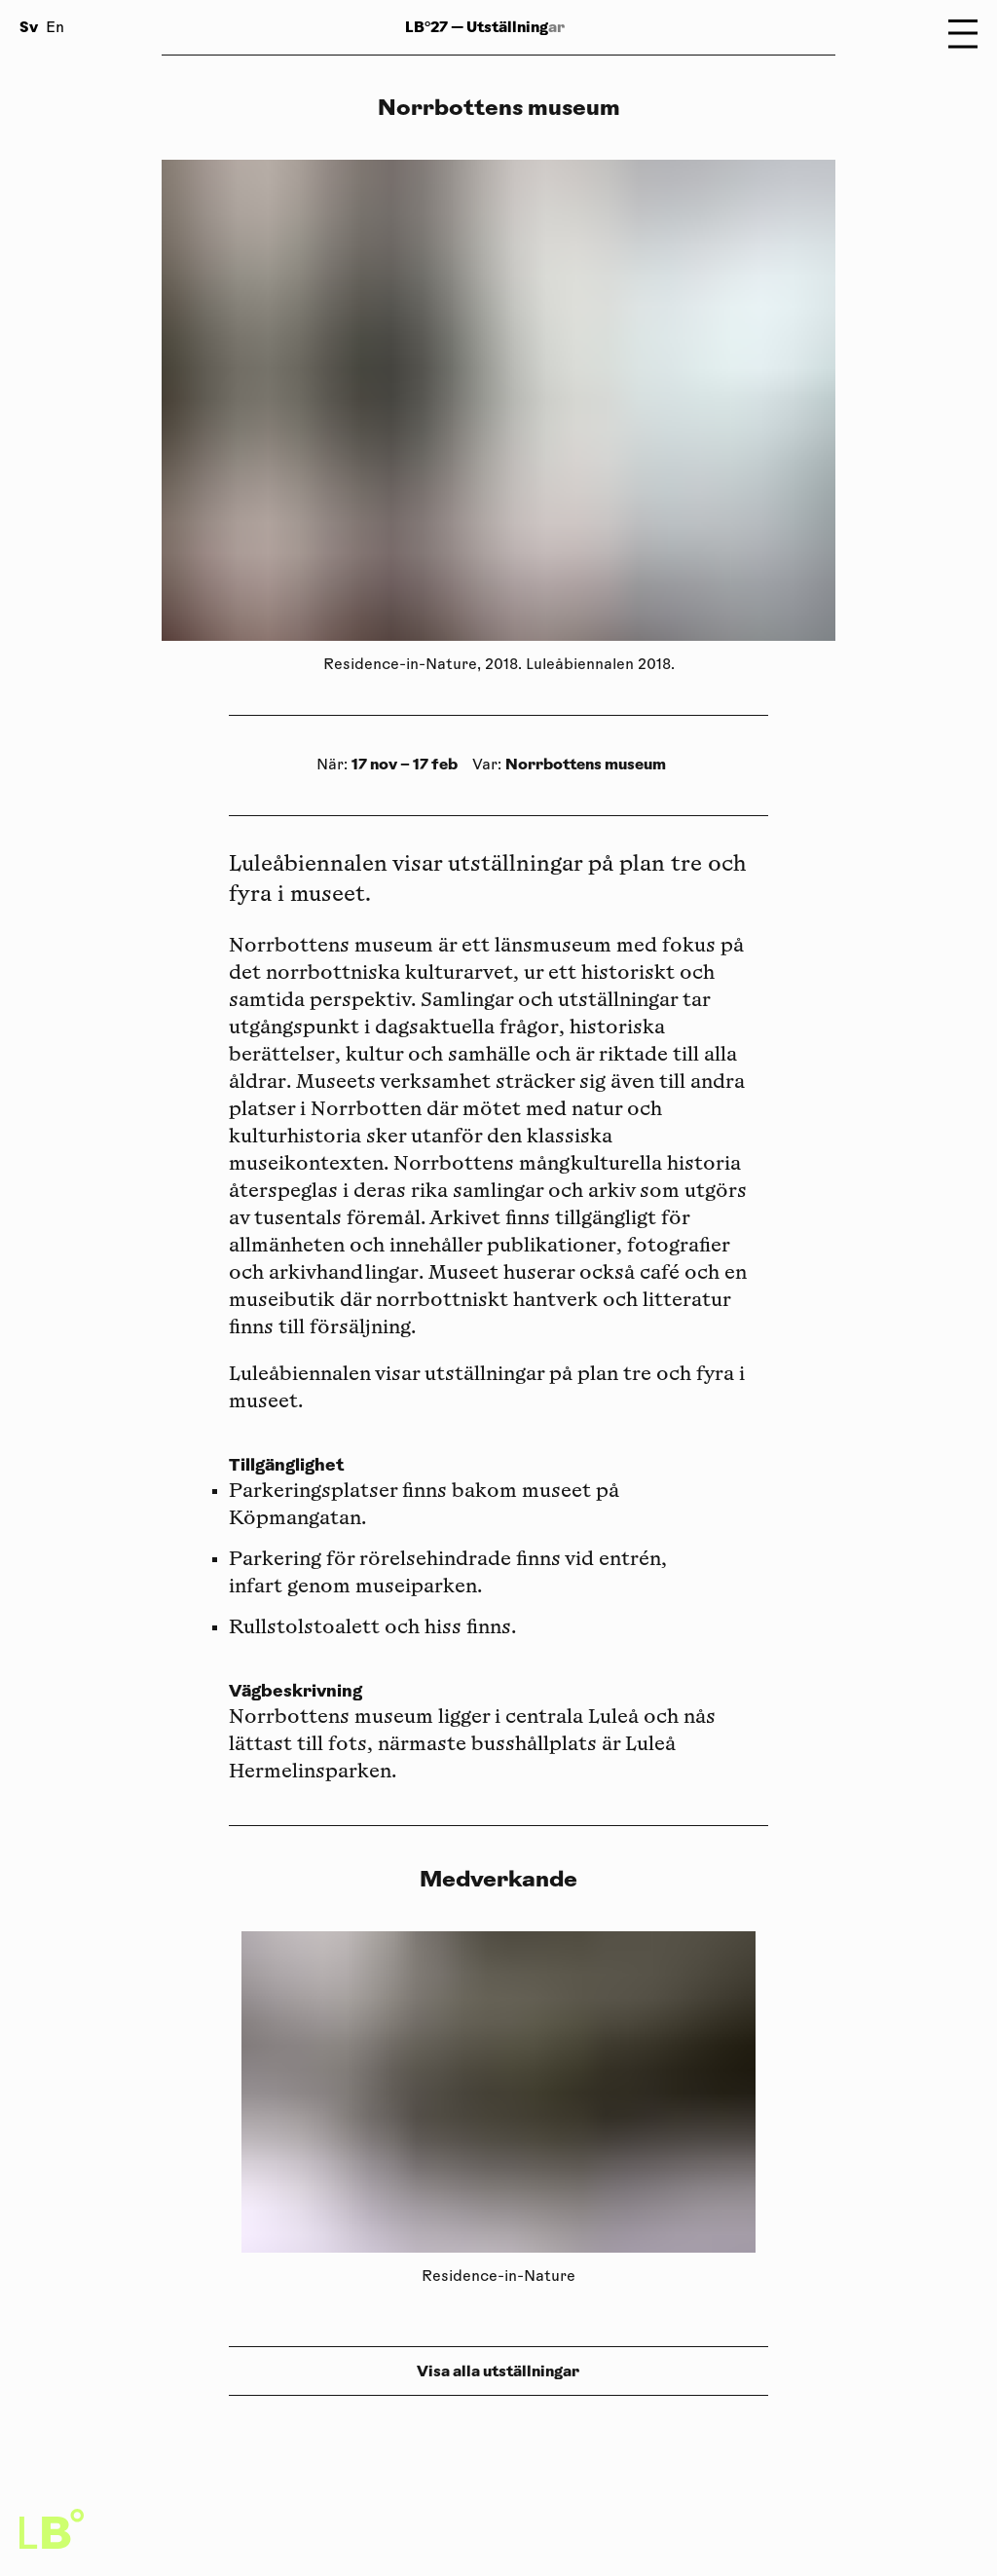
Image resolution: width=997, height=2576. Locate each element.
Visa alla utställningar (498, 2371)
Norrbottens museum (585, 764)
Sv (28, 27)
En (55, 28)
